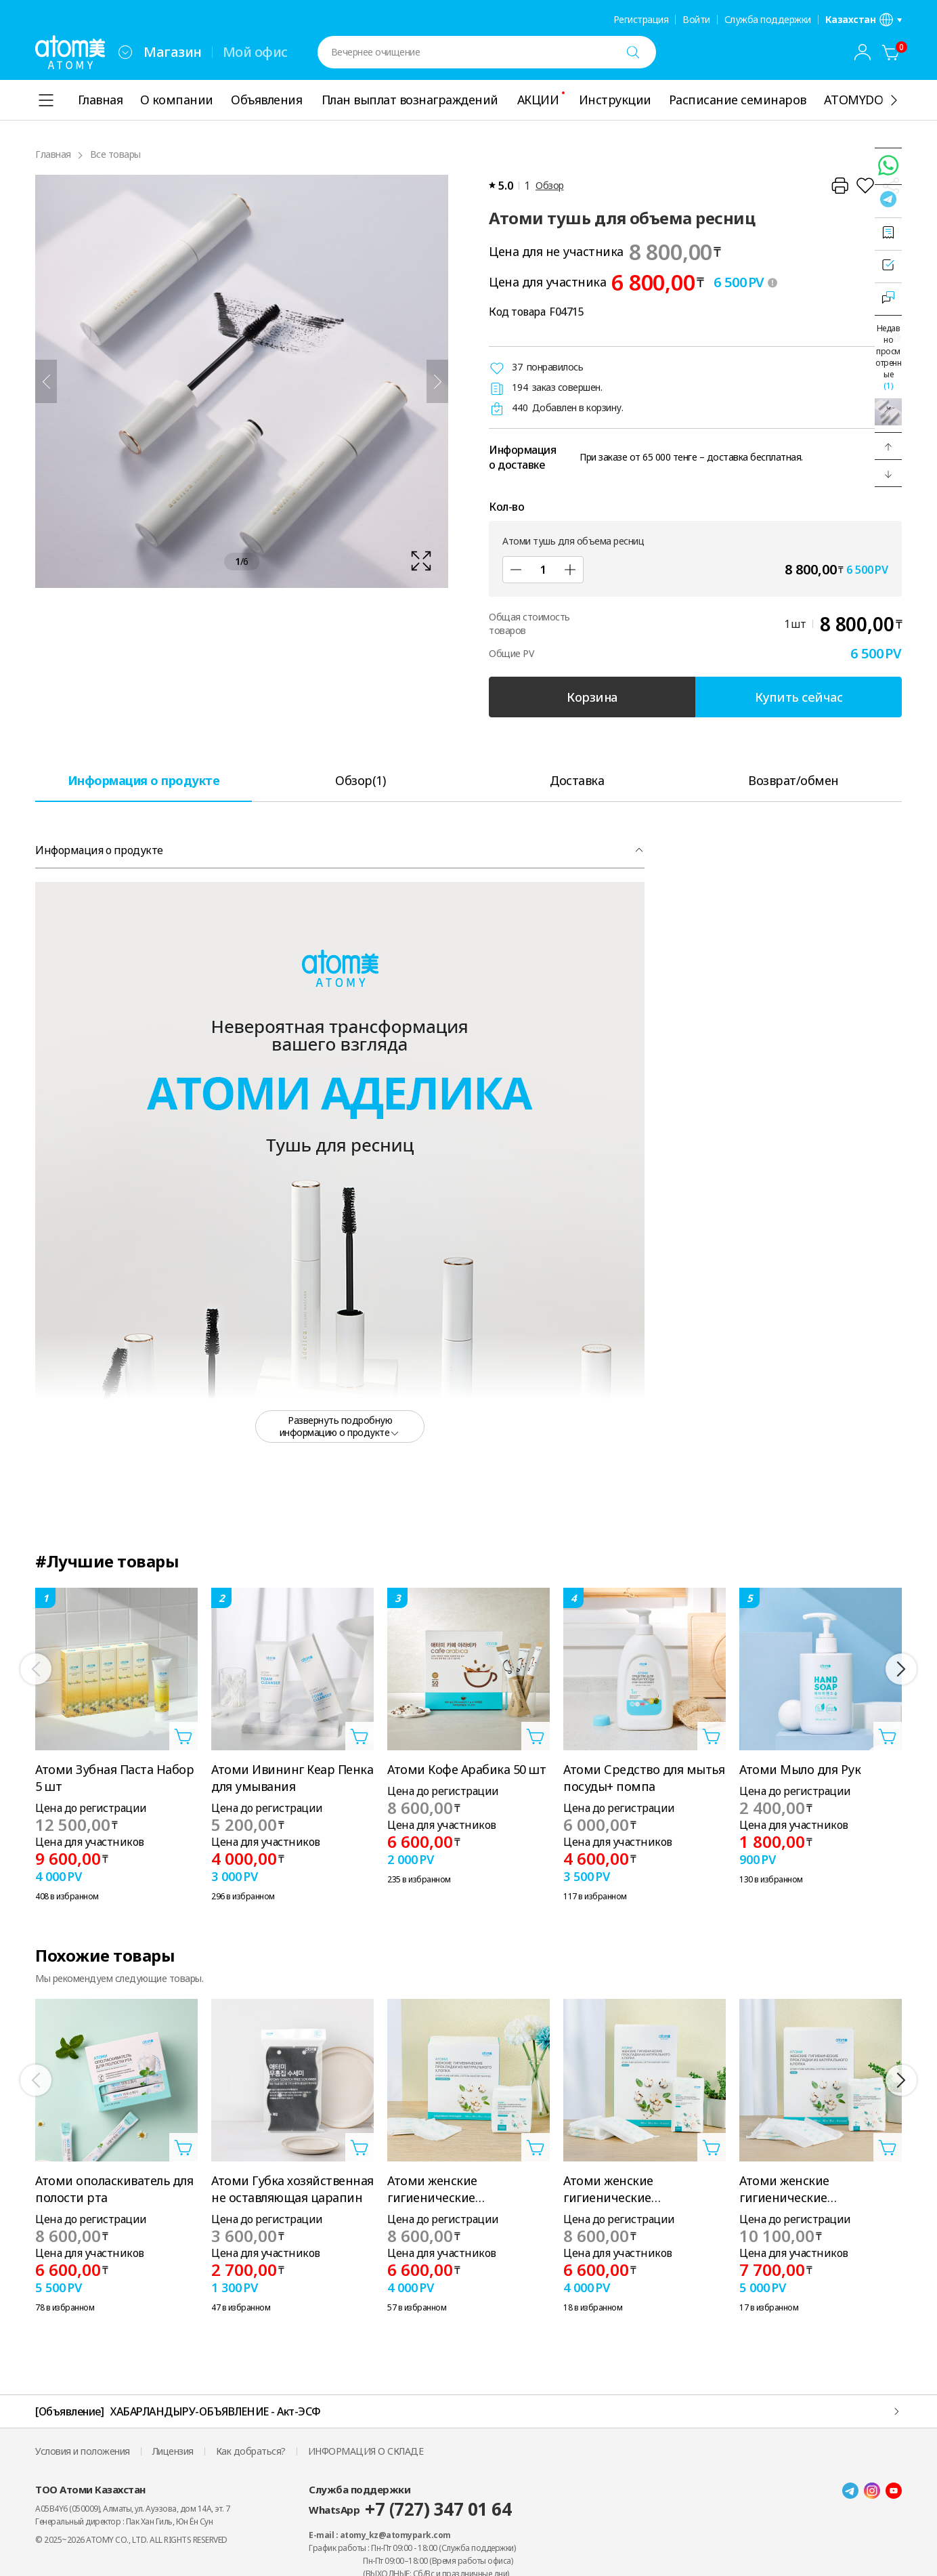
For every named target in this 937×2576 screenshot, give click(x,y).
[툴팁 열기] (772, 282)
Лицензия (173, 2451)
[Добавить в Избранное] (865, 185)
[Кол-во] (543, 570)
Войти (696, 19)
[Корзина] (891, 52)
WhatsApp (410, 2509)
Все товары (115, 154)
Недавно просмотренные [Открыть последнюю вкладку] (888, 357)
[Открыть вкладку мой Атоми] (862, 52)
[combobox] (125, 52)
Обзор (550, 185)
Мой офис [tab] (255, 52)
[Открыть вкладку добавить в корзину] (183, 1736)
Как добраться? (251, 2451)
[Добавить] (570, 570)
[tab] (143, 780)
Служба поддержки (767, 19)
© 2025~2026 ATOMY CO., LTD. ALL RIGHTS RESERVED (131, 2540)
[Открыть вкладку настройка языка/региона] (863, 19)
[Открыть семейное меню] (125, 52)
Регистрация (641, 19)
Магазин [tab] (173, 52)
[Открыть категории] (46, 100)
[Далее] (437, 381)
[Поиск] (633, 52)
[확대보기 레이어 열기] (241, 381)
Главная (53, 154)
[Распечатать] (839, 185)
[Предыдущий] (46, 381)
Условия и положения (82, 2451)
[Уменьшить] (516, 570)
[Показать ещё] (894, 100)
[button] (888, 446)
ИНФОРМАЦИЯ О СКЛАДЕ (366, 2451)
